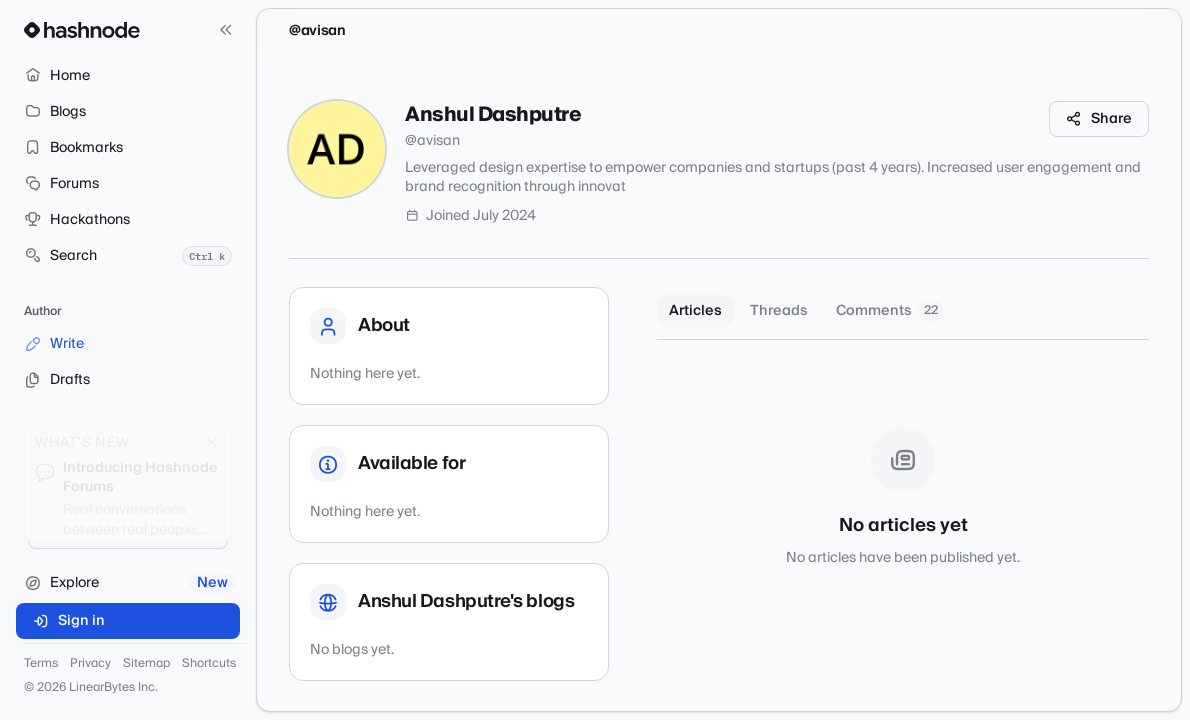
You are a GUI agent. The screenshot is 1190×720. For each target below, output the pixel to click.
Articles (695, 311)
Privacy (90, 664)
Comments (890, 311)
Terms (41, 664)
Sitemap (146, 664)
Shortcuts (209, 664)
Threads (779, 311)
